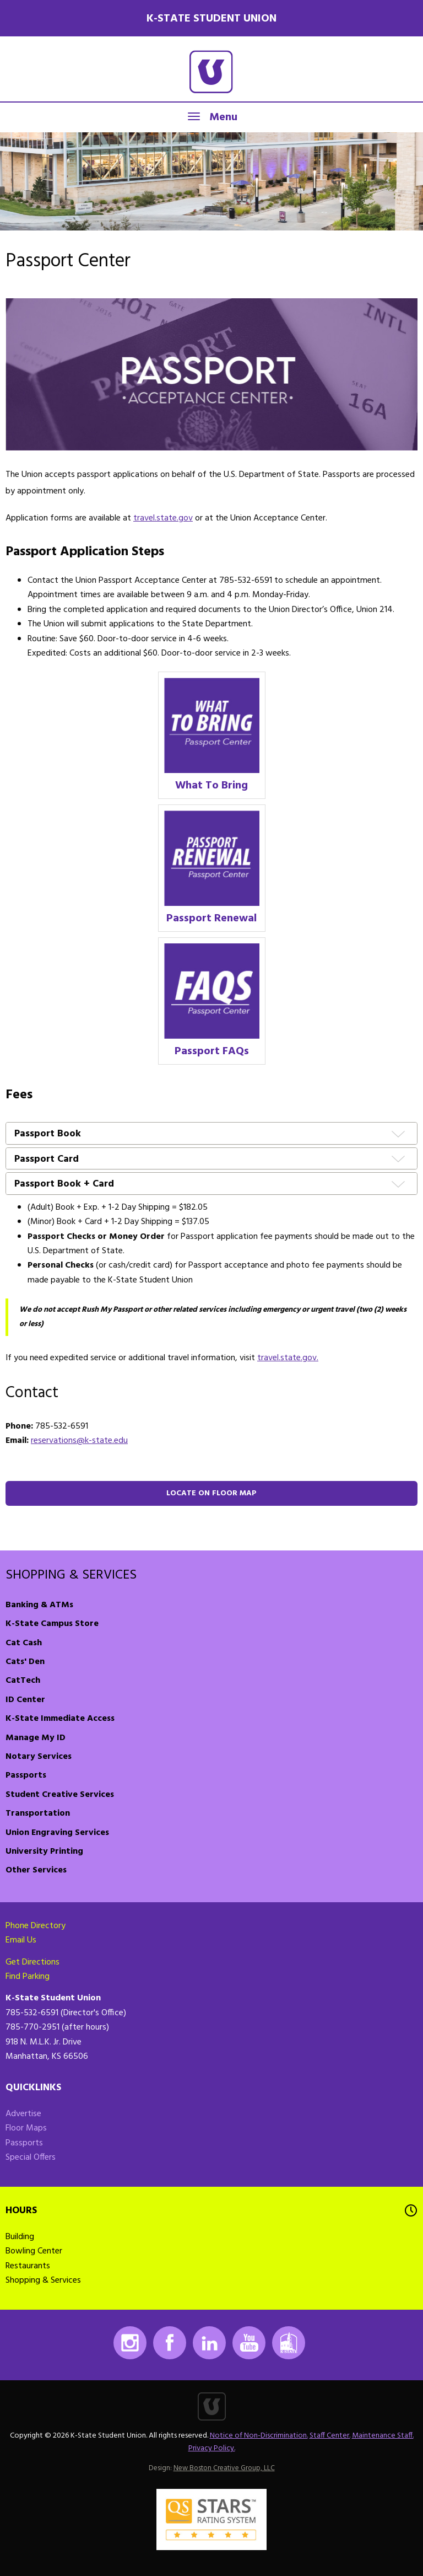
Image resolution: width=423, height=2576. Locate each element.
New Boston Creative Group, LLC (224, 2468)
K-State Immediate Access (60, 1718)
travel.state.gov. (287, 1358)
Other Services (36, 1870)
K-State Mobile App (288, 2342)
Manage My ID (36, 1738)
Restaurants (28, 2266)
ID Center (25, 1700)
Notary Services (39, 1756)
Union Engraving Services (57, 1833)
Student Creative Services (60, 1795)
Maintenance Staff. (383, 2435)
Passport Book (47, 1134)
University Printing (44, 1851)
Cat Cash (24, 1643)
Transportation (38, 1813)
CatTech (23, 1680)
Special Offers (31, 2157)
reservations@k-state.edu (79, 1441)
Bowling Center (34, 2251)
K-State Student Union (211, 19)
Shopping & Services (71, 1575)
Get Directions (32, 1962)
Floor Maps (26, 2128)
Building (20, 2237)
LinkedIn (209, 2342)
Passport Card (46, 1159)
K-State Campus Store (52, 1624)
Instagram (130, 2342)
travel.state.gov (163, 518)
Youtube (248, 2342)
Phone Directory (36, 1926)
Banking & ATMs (39, 1605)
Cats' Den (25, 1662)
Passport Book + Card (64, 1184)
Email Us (21, 1940)
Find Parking (28, 1976)
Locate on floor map (211, 1493)
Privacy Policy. (211, 2448)
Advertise (23, 2114)
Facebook (169, 2342)
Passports (26, 1775)
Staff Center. (330, 2435)
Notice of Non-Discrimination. (259, 2435)
